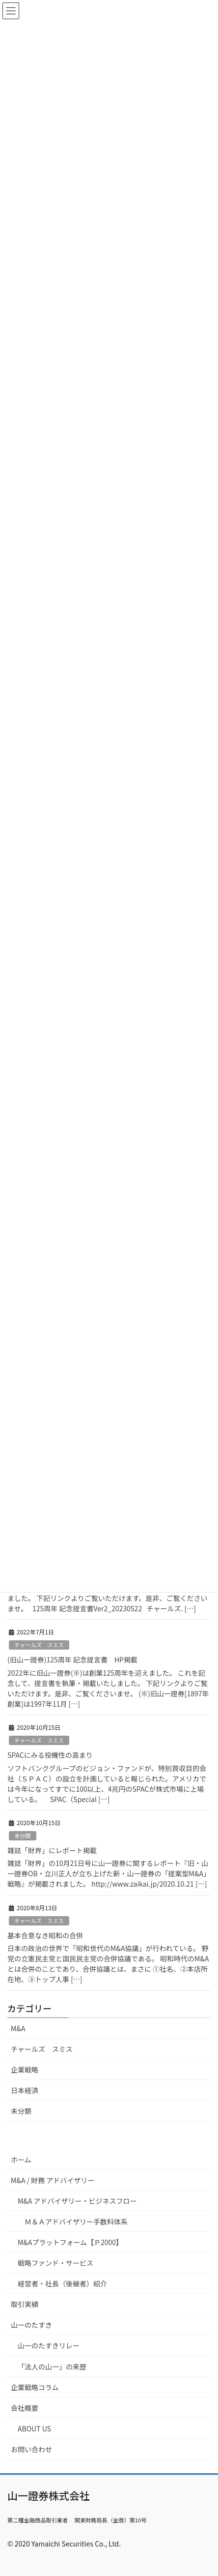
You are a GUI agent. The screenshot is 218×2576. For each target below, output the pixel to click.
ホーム (21, 2159)
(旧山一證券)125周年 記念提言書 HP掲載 (72, 1659)
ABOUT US (34, 2428)
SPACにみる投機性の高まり (50, 1755)
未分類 (22, 1835)
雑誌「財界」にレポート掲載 (52, 1850)
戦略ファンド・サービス (55, 2263)
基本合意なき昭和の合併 (45, 1935)
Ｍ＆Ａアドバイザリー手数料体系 (76, 2221)
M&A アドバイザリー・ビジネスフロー (77, 2201)
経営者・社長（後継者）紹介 (62, 2283)
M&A (18, 2028)
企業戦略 (24, 2069)
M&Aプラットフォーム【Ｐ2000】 (70, 2242)
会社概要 (24, 2408)
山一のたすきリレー (49, 2345)
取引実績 (24, 2304)
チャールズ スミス (39, 1645)
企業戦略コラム (35, 2387)
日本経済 (24, 2090)
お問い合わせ (31, 2449)
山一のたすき (31, 2325)
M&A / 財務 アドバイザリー (52, 2180)
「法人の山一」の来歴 (52, 2366)
